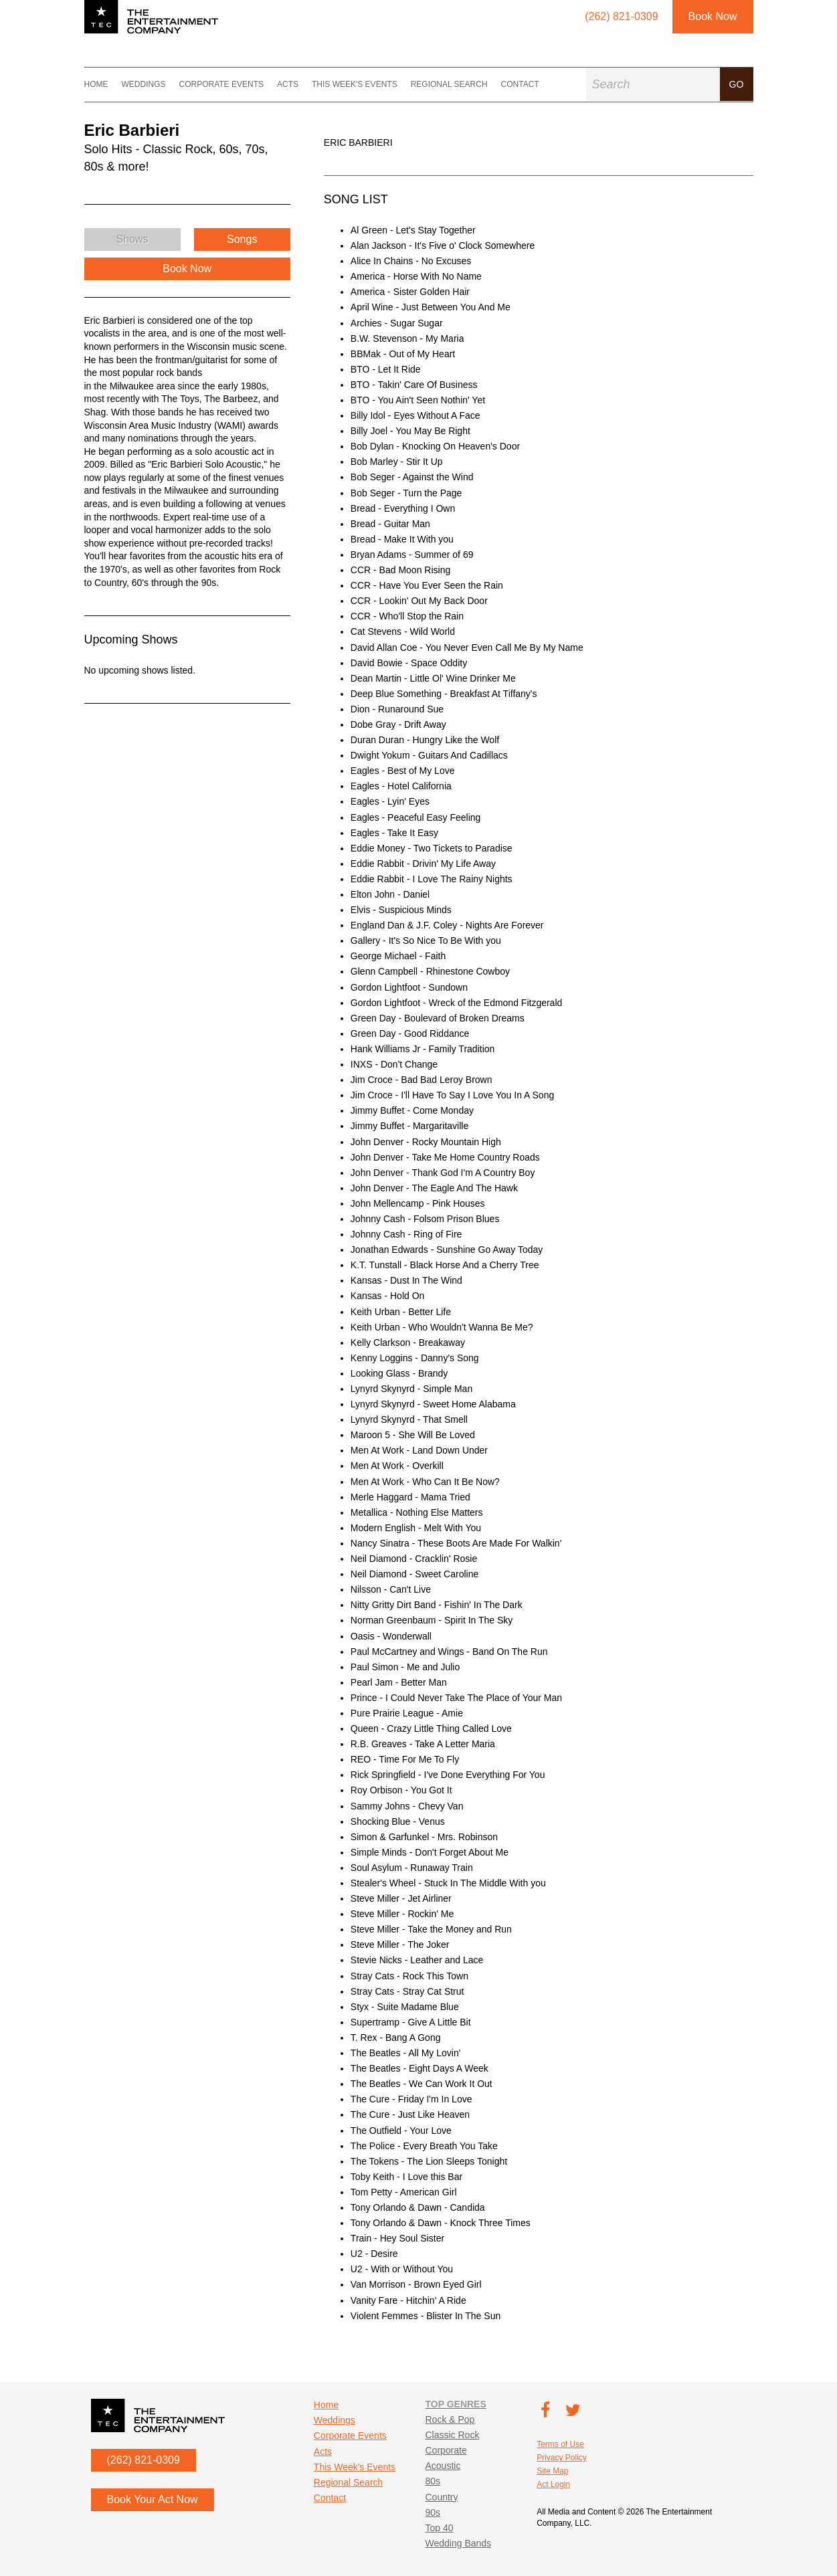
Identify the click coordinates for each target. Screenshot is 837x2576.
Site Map (552, 2471)
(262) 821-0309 (143, 2460)
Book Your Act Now (152, 2499)
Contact (520, 84)
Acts (287, 84)
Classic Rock (452, 2435)
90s (432, 2512)
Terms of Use (560, 2444)
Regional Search (449, 84)
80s (432, 2481)
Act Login (553, 2484)
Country (441, 2497)
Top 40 (439, 2527)
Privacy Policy (562, 2457)
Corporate (445, 2450)
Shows (132, 239)
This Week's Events (354, 84)
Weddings (144, 84)
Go (736, 84)
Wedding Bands (458, 2543)
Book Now (712, 16)
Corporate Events (221, 84)
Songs (242, 239)
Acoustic (442, 2465)
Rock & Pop (449, 2419)
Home (96, 84)
